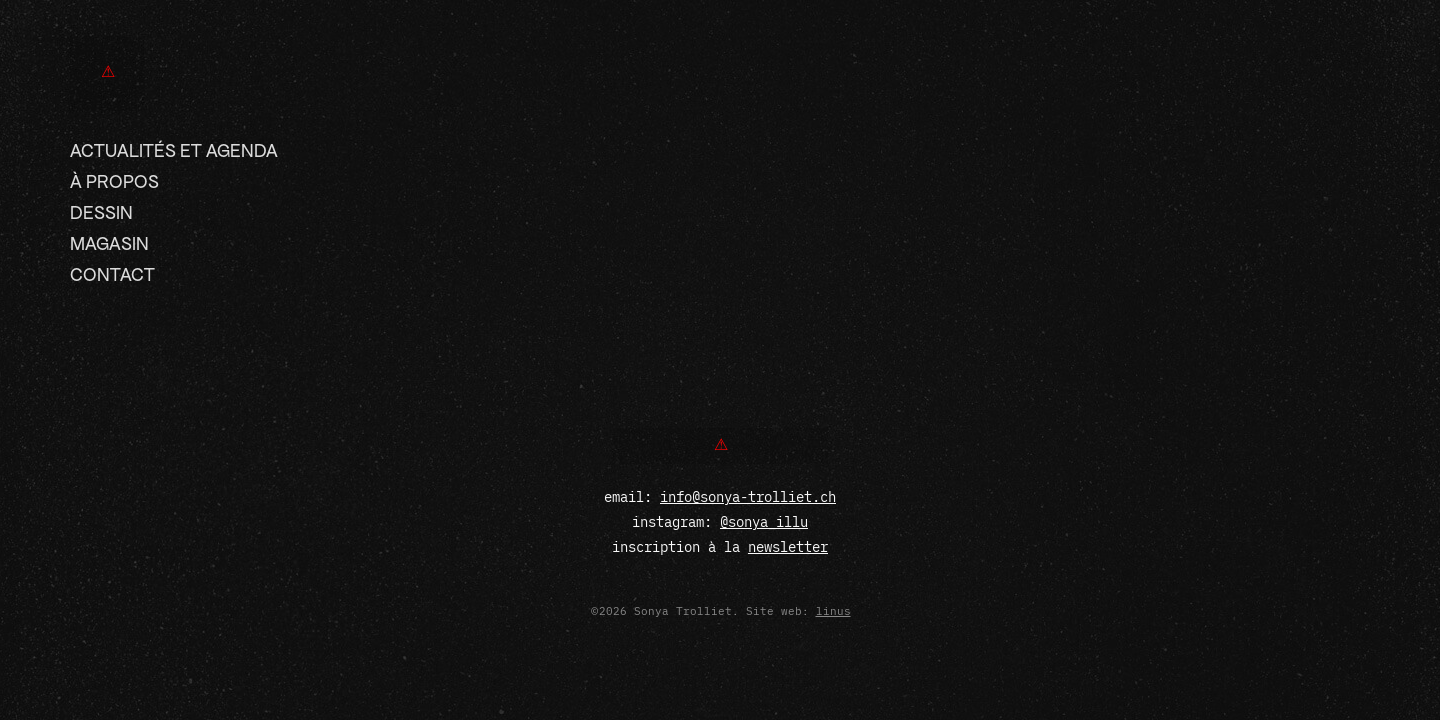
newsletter (788, 547)
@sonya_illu (764, 522)
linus (833, 611)
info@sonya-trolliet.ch (748, 497)
